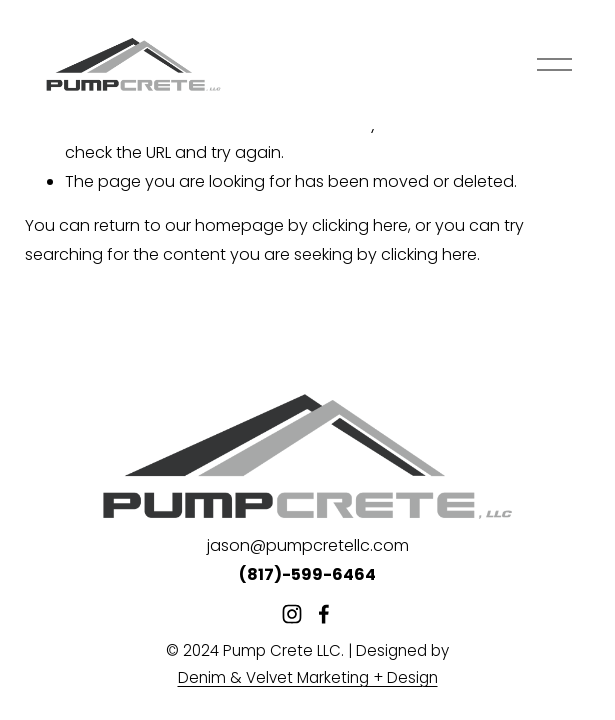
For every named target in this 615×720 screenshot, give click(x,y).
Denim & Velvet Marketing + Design (308, 677)
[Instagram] (292, 614)
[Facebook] (324, 614)
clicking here (360, 225)
